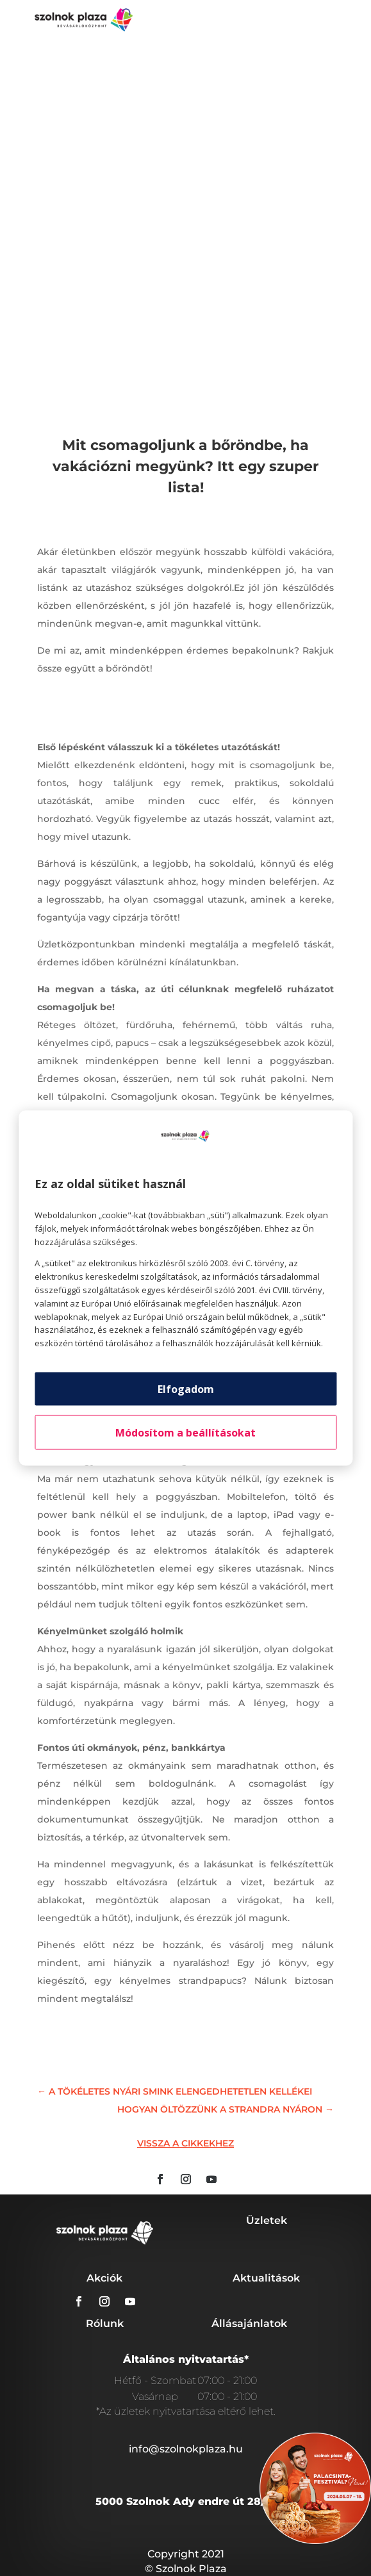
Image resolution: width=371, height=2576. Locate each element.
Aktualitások (266, 2278)
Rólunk (105, 2323)
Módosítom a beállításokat (185, 1432)
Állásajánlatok (249, 2323)
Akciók (104, 2278)
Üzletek (266, 2220)
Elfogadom (186, 1388)
